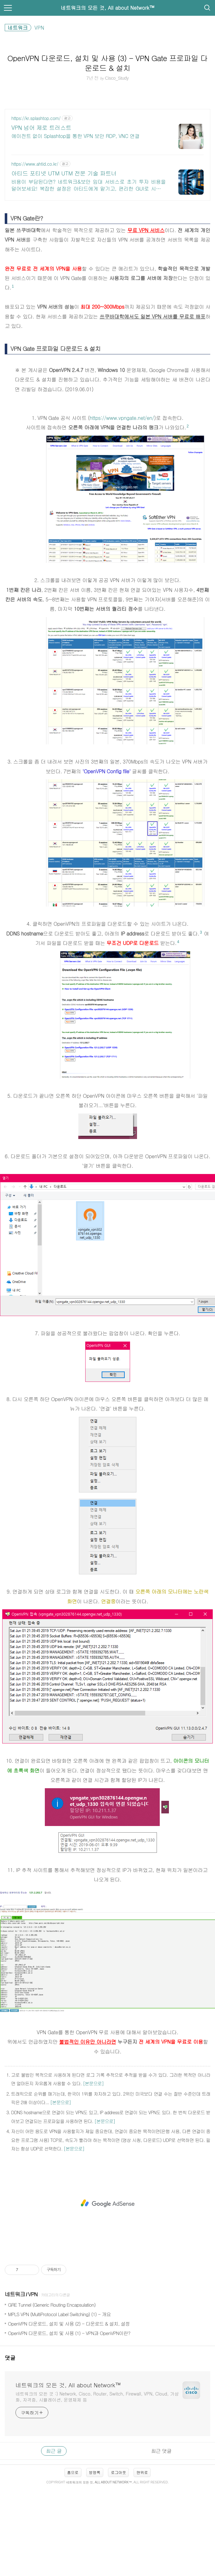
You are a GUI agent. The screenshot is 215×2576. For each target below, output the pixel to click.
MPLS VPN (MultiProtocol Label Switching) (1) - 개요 (59, 2314)
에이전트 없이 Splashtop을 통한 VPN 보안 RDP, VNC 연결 (75, 136)
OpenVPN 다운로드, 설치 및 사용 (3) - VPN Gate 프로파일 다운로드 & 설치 (107, 63)
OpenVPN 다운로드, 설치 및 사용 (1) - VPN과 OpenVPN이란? (69, 2333)
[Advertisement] (107, 2203)
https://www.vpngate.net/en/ (122, 417)
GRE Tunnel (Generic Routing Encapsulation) (52, 2304)
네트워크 (15, 2294)
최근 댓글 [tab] (161, 2450)
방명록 (94, 2472)
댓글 (10, 2357)
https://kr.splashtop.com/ (36, 118)
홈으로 (73, 2472)
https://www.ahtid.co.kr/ (34, 164)
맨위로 (142, 2472)
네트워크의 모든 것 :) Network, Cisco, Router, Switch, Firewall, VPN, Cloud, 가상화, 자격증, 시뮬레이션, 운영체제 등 (97, 2396)
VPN (33, 2294)
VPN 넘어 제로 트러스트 (41, 127)
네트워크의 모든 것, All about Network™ (107, 7)
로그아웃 (118, 2472)
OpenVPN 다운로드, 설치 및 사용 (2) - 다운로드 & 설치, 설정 (69, 2323)
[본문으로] (93, 2083)
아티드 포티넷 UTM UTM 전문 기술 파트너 (63, 173)
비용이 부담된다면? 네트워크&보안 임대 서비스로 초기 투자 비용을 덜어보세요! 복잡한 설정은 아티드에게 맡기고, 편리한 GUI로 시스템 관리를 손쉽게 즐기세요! (88, 185)
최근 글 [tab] (54, 2450)
